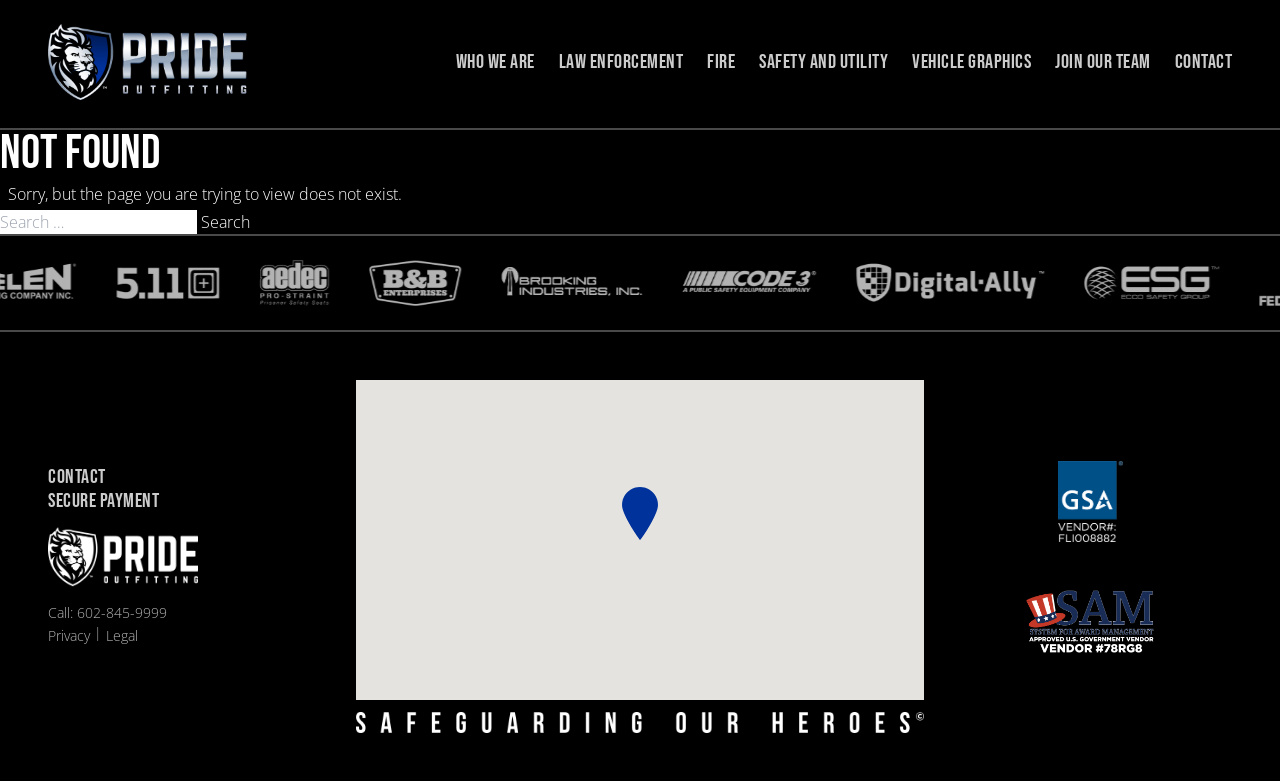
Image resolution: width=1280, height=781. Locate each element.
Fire (721, 62)
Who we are (495, 62)
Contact (1204, 62)
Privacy (69, 635)
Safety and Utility (823, 62)
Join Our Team (1103, 62)
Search (225, 222)
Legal (122, 635)
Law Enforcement (621, 62)
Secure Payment (103, 502)
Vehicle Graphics (971, 62)
